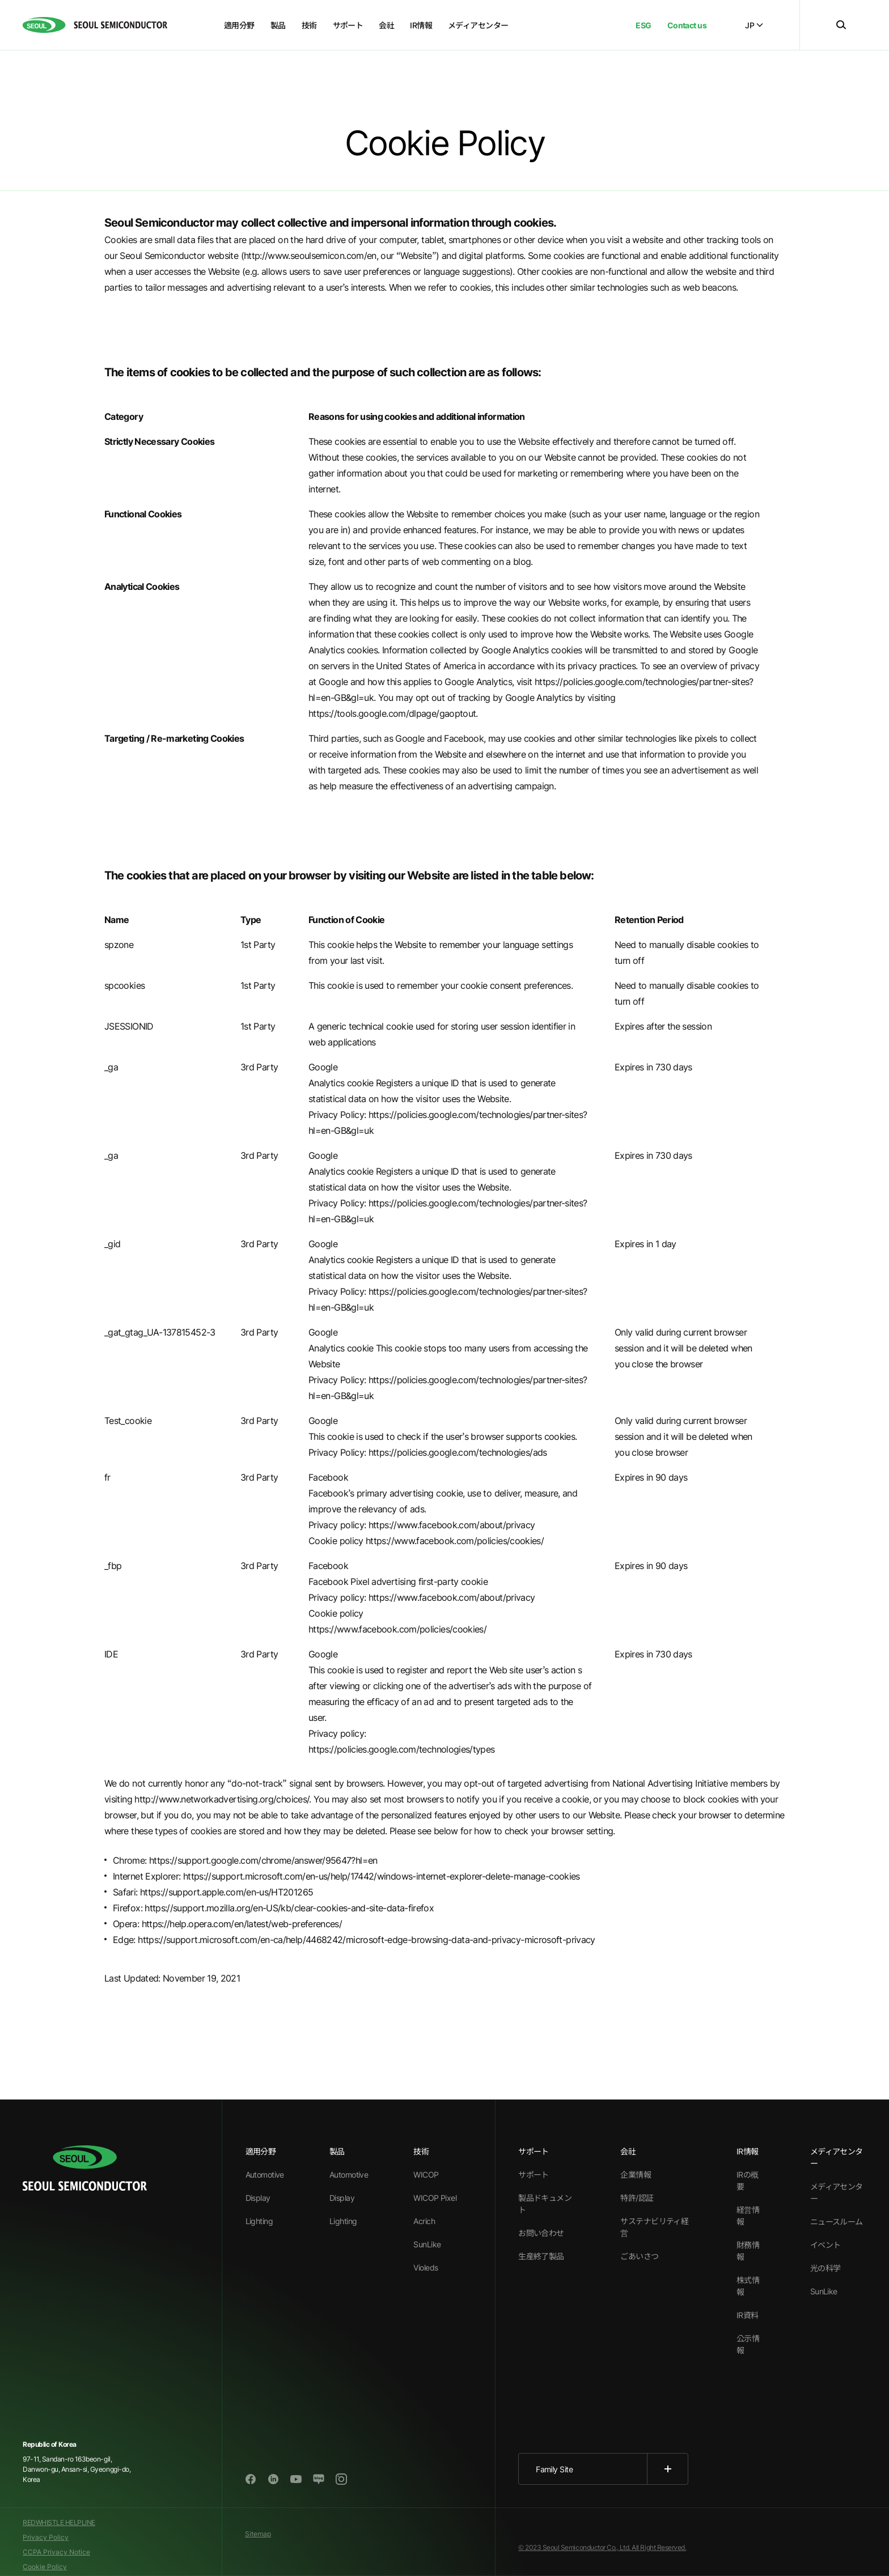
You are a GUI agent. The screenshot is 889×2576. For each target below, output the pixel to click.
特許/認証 (636, 2198)
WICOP (425, 2174)
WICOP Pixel (434, 2198)
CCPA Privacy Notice (56, 2552)
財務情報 (747, 2251)
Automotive (264, 2174)
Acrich (424, 2221)
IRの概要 (747, 2180)
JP (754, 25)
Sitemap (258, 2534)
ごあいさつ (639, 2256)
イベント (825, 2245)
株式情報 (747, 2286)
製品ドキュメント (545, 2203)
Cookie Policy (45, 2566)
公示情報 (747, 2344)
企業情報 (635, 2174)
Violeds (425, 2267)
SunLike (427, 2244)
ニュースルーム (836, 2221)
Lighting (259, 2221)
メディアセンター (836, 2192)
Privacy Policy (46, 2537)
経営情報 (747, 2215)
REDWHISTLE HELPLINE (59, 2522)
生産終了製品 (541, 2256)
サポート (533, 2174)
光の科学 (825, 2268)
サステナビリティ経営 (654, 2227)
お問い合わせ (541, 2233)
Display (257, 2198)
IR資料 (747, 2315)
